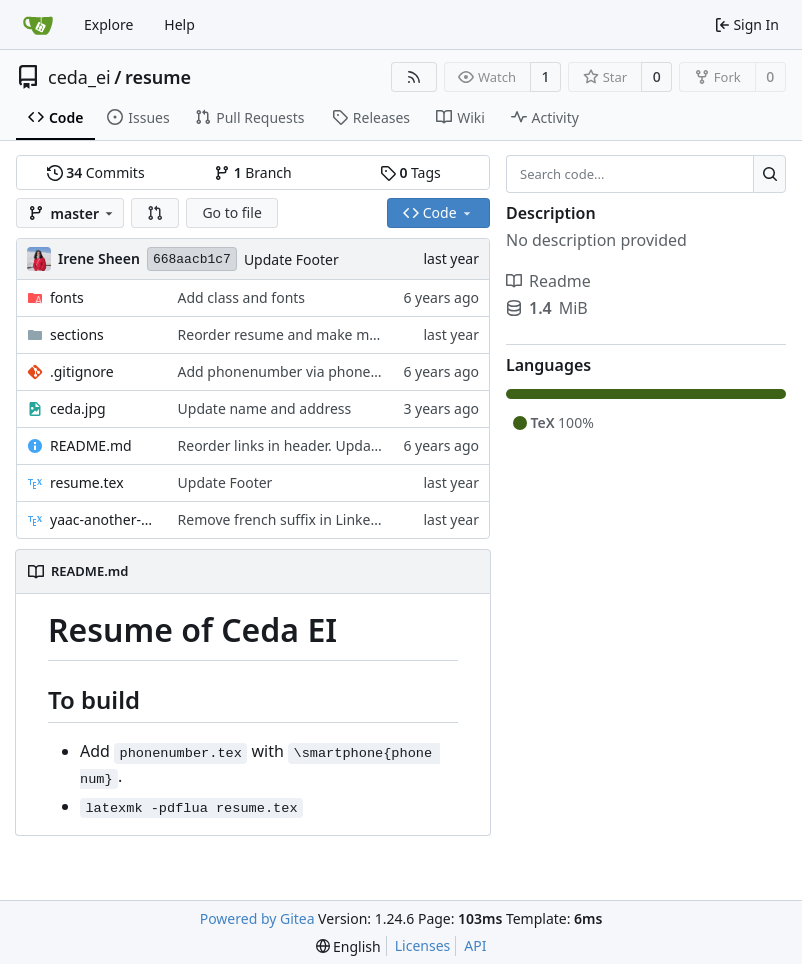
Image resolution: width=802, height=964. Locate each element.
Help (179, 24)
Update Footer (291, 259)
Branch (253, 172)
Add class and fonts (242, 297)
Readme (548, 281)
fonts (67, 297)
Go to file (231, 212)
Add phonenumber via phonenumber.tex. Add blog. (346, 371)
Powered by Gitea (257, 918)
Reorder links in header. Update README (311, 445)
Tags (410, 172)
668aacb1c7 (192, 259)
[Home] (38, 25)
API (475, 945)
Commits (96, 172)
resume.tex (87, 482)
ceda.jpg (78, 408)
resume (158, 77)
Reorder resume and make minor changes (316, 334)
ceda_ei (79, 77)
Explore (108, 24)
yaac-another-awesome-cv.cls (104, 519)
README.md (91, 445)
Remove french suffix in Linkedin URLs (303, 519)
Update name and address (265, 408)
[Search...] (769, 174)
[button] (155, 213)
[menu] (348, 946)
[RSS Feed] (414, 77)
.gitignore (82, 371)
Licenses (423, 945)
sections (77, 334)
